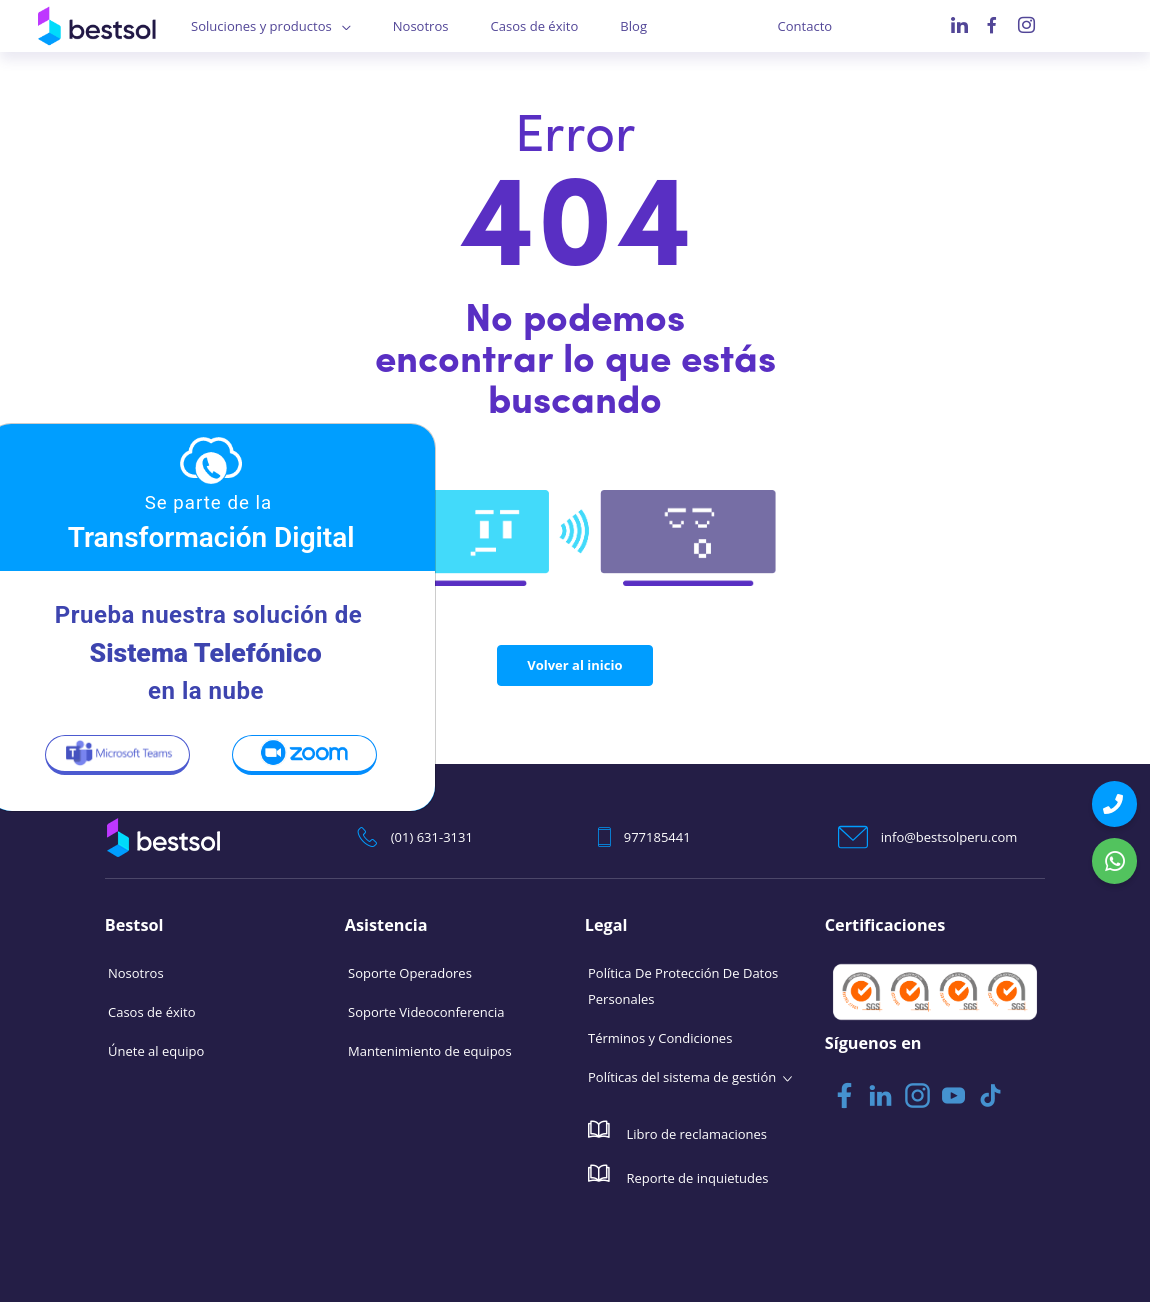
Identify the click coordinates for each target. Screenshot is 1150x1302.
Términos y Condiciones (660, 1038)
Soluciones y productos (261, 26)
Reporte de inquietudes (678, 1175)
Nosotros (421, 26)
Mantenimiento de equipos (430, 1051)
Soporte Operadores (410, 973)
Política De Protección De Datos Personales (683, 986)
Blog (633, 26)
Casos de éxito (534, 26)
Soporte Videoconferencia (426, 1012)
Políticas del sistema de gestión (682, 1077)
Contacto (805, 26)
